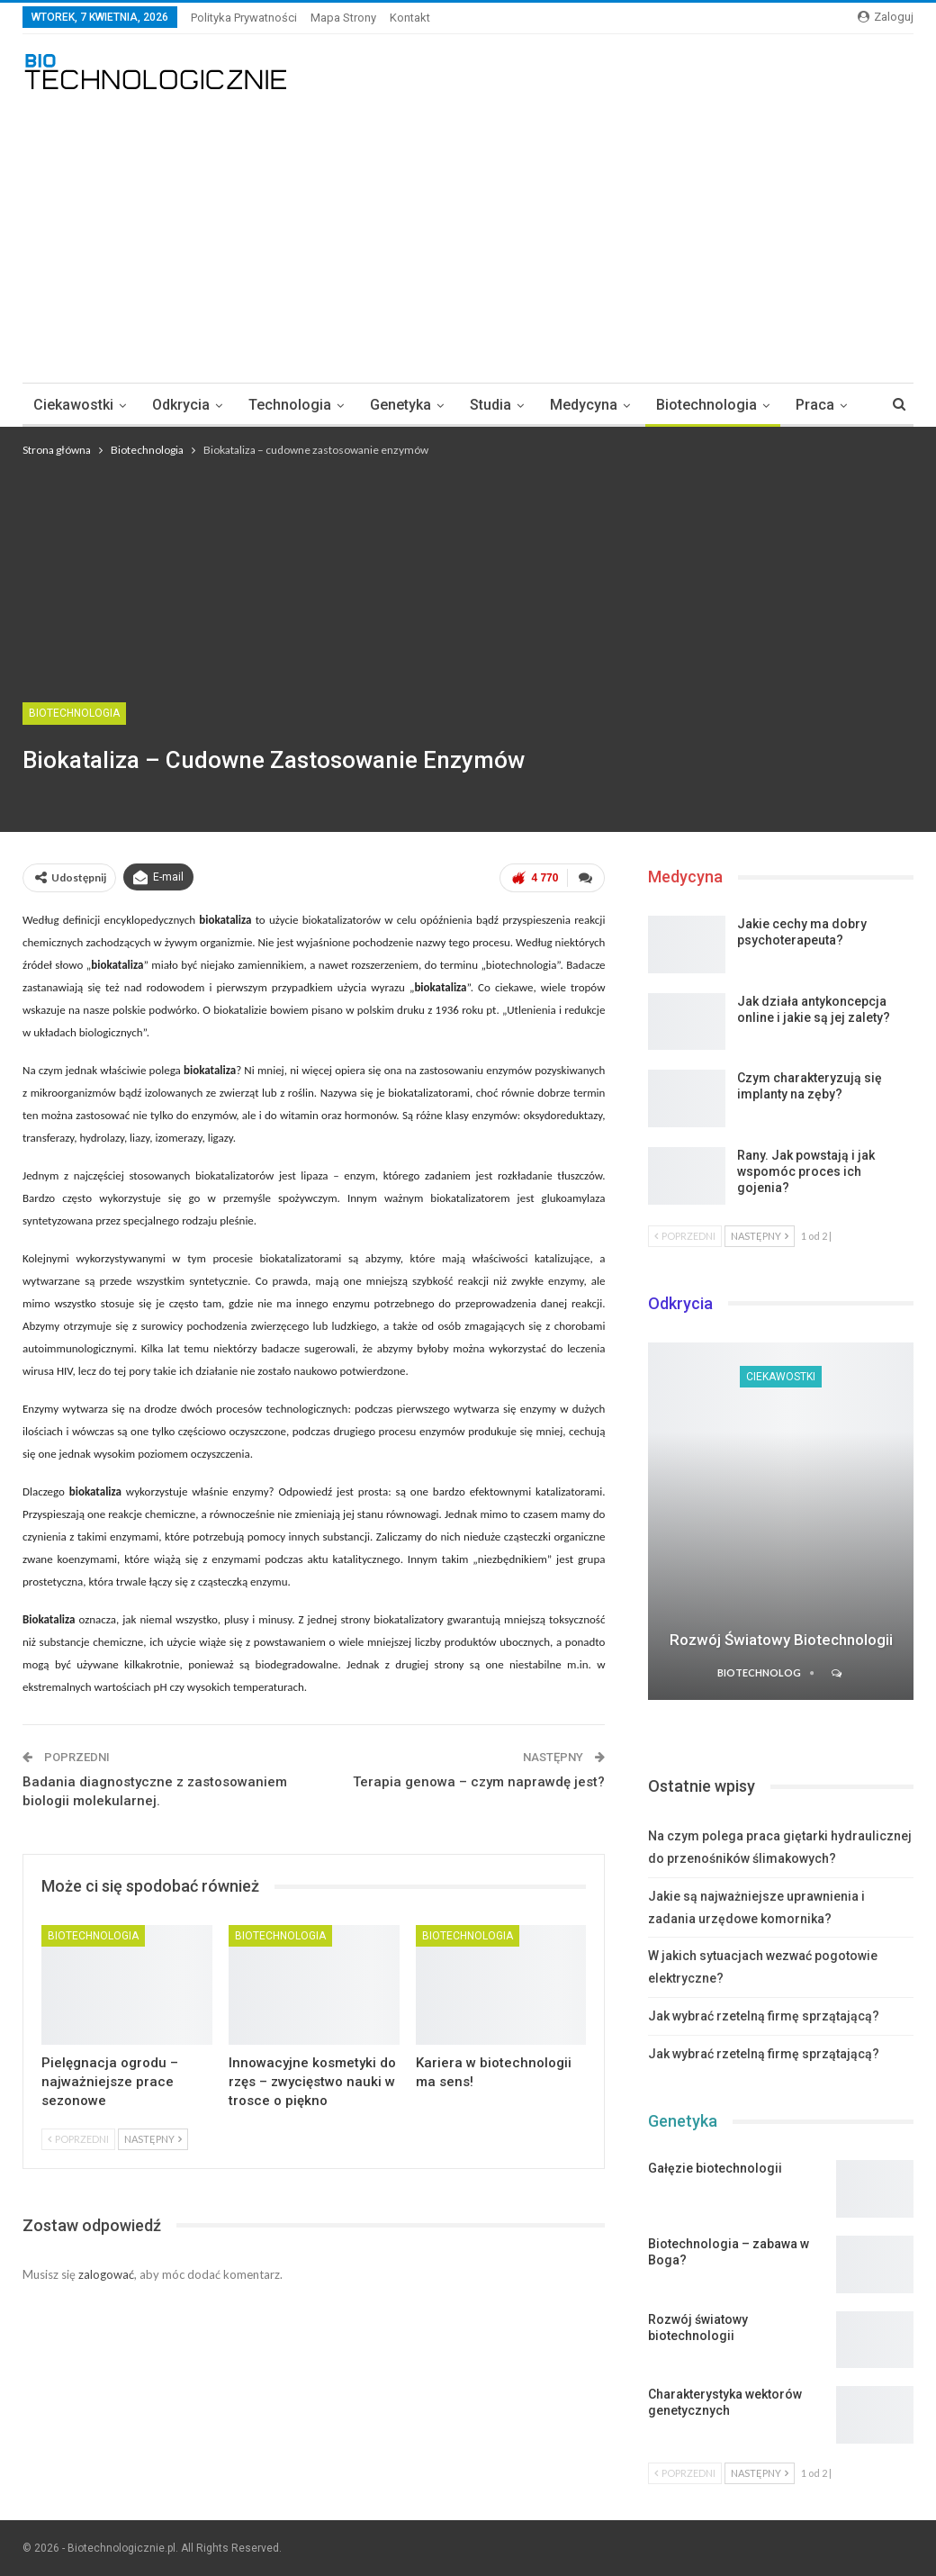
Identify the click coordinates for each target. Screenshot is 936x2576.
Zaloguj (886, 16)
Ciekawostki (73, 404)
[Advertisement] (468, 230)
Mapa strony (343, 17)
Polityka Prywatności (244, 17)
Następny (153, 2139)
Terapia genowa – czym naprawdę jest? (479, 1782)
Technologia (289, 404)
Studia (490, 404)
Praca (815, 404)
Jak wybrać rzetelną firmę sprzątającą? (763, 2016)
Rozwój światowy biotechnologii (781, 1640)
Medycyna (583, 404)
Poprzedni (78, 2139)
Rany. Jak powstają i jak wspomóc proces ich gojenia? (806, 1171)
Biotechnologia (706, 404)
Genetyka (400, 404)
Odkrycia (181, 404)
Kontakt (410, 17)
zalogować (106, 2274)
